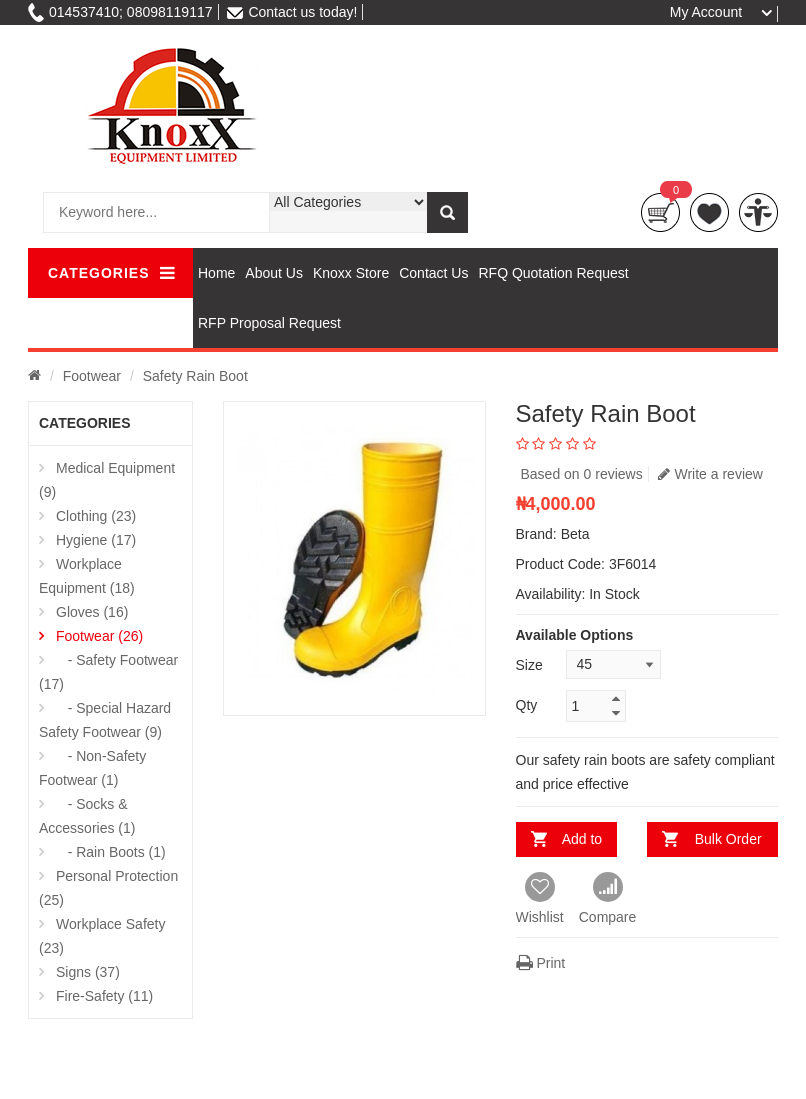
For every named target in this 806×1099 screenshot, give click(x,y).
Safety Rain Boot (195, 376)
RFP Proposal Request (269, 323)
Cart (660, 212)
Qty (527, 705)
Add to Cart (577, 844)
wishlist (709, 212)
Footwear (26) (99, 636)
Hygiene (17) (96, 540)
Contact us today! (292, 12)
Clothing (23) (96, 516)
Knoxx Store (351, 273)
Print (541, 963)
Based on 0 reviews (582, 474)
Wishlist (540, 898)
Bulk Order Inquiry (727, 844)
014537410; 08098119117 (120, 12)
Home (216, 273)
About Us (274, 273)
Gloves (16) (92, 612)
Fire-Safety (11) (104, 996)
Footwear (92, 376)
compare (758, 212)
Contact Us (433, 273)
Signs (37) (88, 972)
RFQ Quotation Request (553, 273)
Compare (608, 898)
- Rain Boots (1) (111, 852)
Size (529, 665)
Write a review (710, 474)
